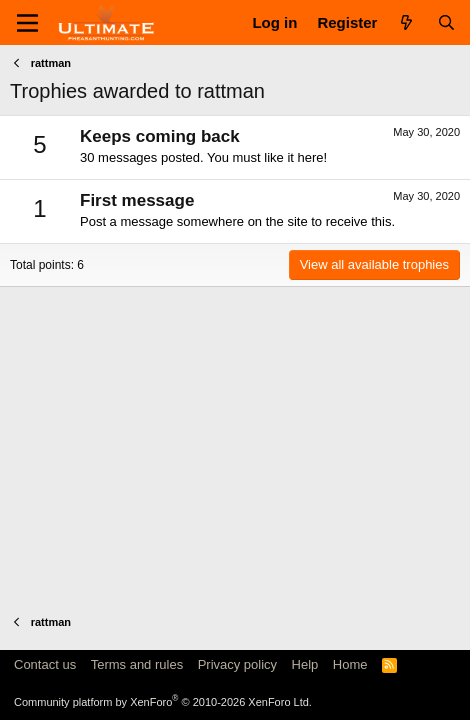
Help (305, 664)
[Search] (446, 22)
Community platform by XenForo (163, 702)
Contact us (45, 664)
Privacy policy (237, 664)
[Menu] (27, 23)
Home (350, 664)
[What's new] (406, 22)
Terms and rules (137, 664)
